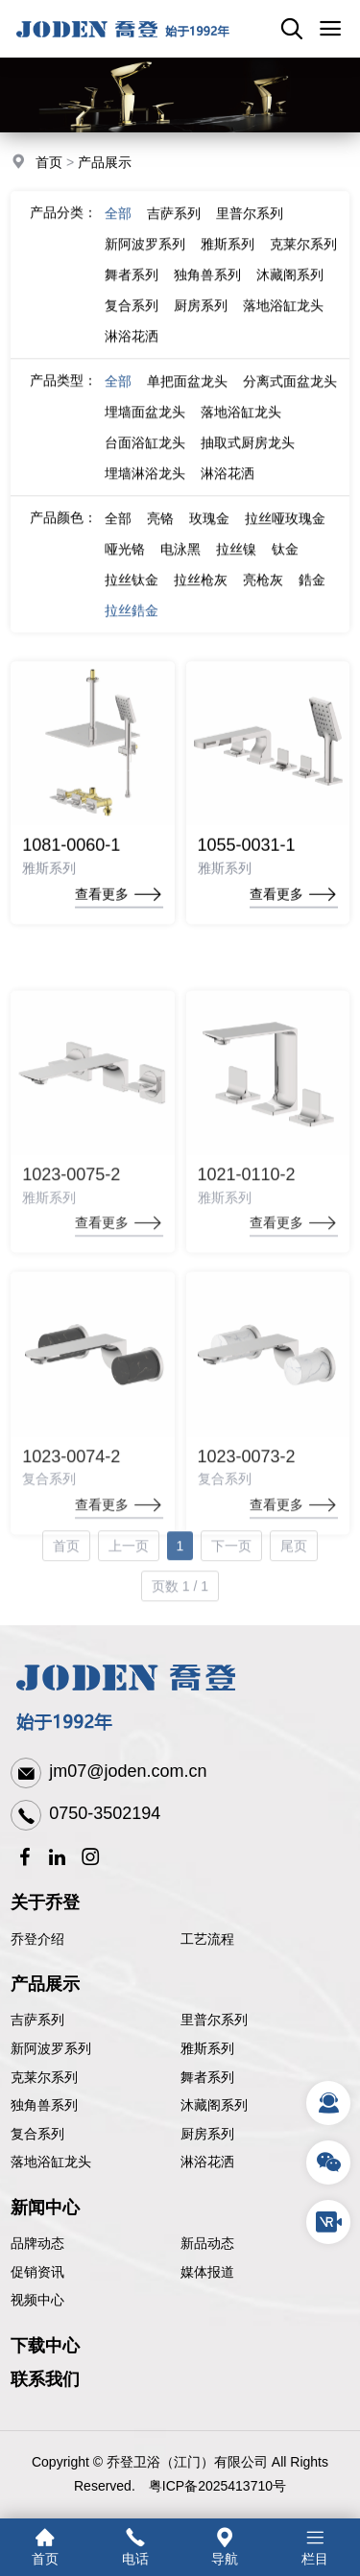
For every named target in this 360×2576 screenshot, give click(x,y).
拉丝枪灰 (201, 596)
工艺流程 (207, 1939)
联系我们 (45, 2379)
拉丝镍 (236, 566)
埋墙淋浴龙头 (145, 490)
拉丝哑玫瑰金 (285, 535)
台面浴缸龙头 (145, 459)
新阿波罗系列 (145, 261)
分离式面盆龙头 (290, 398)
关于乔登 (45, 1902)
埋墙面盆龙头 (145, 429)
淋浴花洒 (131, 353)
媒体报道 (207, 2272)
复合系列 (131, 322)
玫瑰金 (209, 535)
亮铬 (160, 535)
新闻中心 (45, 2207)
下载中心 (45, 2345)
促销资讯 (37, 2272)
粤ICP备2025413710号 (217, 2485)
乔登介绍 (37, 1939)
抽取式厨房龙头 (248, 459)
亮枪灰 (263, 596)
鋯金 (312, 596)
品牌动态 (37, 2243)
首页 (49, 164)
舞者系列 (131, 291)
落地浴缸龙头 (283, 322)
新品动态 (207, 2243)
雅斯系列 (227, 261)
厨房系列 (201, 322)
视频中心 (37, 2299)
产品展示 (105, 164)
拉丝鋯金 (131, 627)
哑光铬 (125, 566)
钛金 (285, 566)
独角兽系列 (207, 291)
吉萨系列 (174, 230)
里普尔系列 (249, 230)
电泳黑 (180, 566)
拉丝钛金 (131, 596)
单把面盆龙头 (187, 398)
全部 (118, 230)
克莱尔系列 (303, 261)
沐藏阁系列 (290, 291)
